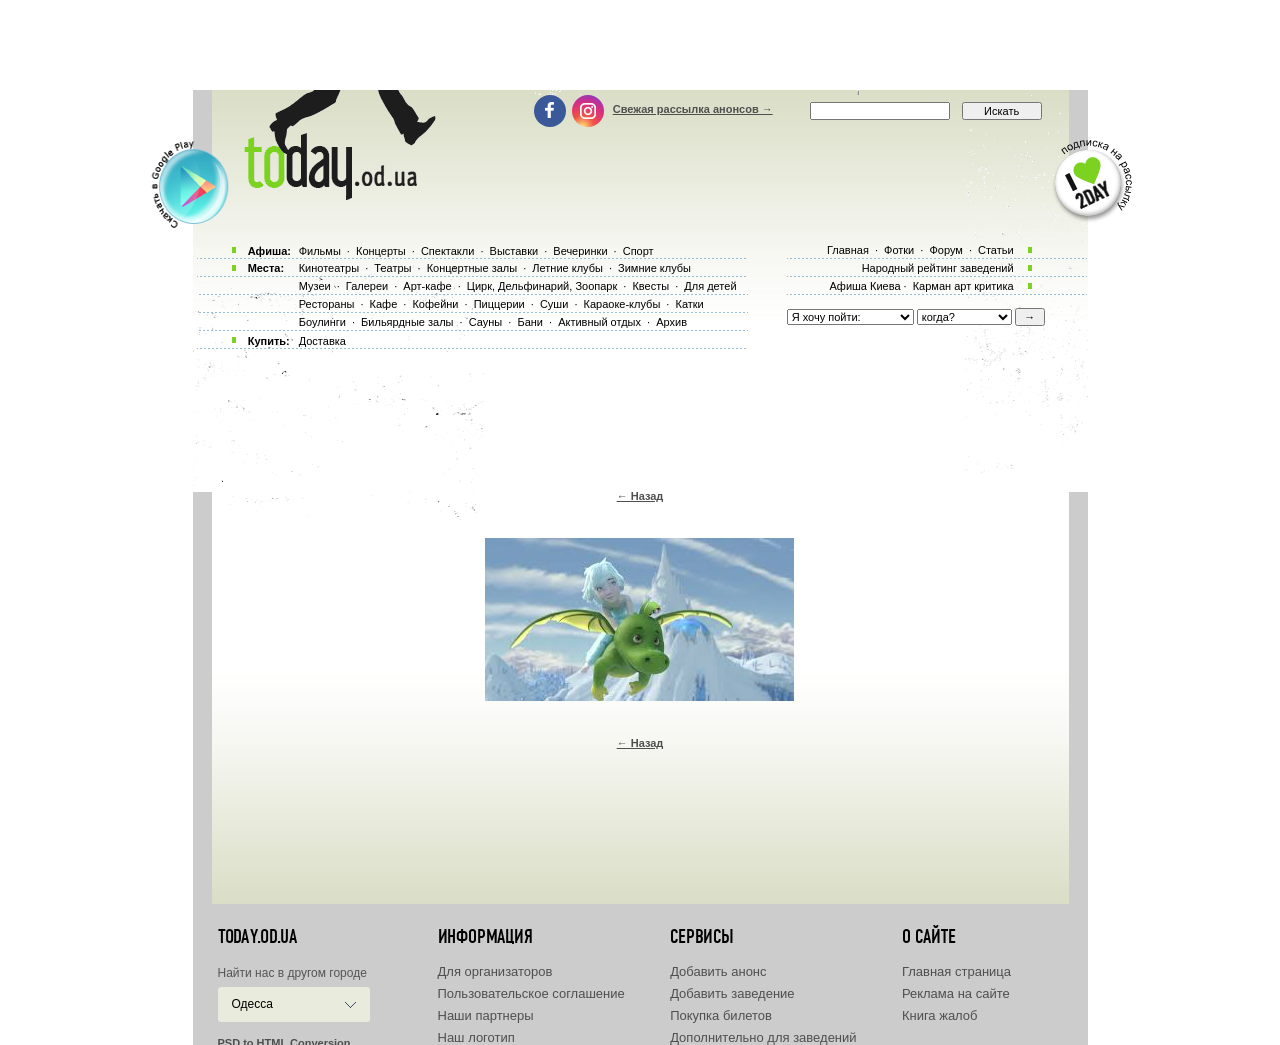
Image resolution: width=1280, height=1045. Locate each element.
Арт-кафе (427, 286)
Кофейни (435, 304)
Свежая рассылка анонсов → (693, 109)
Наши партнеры (486, 1015)
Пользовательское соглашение (531, 993)
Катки (689, 304)
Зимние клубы (654, 268)
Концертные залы (472, 268)
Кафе (384, 304)
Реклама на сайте (956, 993)
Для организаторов (495, 971)
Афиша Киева (864, 286)
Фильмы (320, 251)
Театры (392, 268)
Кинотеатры (329, 268)
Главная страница (956, 971)
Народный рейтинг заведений (938, 268)
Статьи (996, 250)
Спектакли (448, 251)
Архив (671, 322)
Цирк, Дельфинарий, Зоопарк (542, 286)
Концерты (381, 251)
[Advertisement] (640, 45)
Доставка (322, 341)
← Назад (640, 496)
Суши (554, 304)
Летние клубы (567, 268)
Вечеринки (580, 251)
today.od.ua (257, 937)
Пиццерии (499, 304)
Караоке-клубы (622, 304)
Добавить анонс (718, 971)
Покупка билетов (721, 1015)
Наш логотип (476, 1037)
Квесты (650, 286)
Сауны (486, 322)
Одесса (252, 1004)
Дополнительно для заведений (763, 1037)
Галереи (367, 286)
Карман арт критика (963, 286)
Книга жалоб (940, 1015)
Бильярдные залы (407, 322)
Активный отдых (599, 322)
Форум (945, 250)
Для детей (710, 286)
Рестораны (327, 304)
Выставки (514, 251)
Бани (530, 322)
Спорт (638, 251)
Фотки (899, 250)
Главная (848, 250)
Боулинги (322, 322)
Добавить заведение (732, 993)
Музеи (315, 286)
